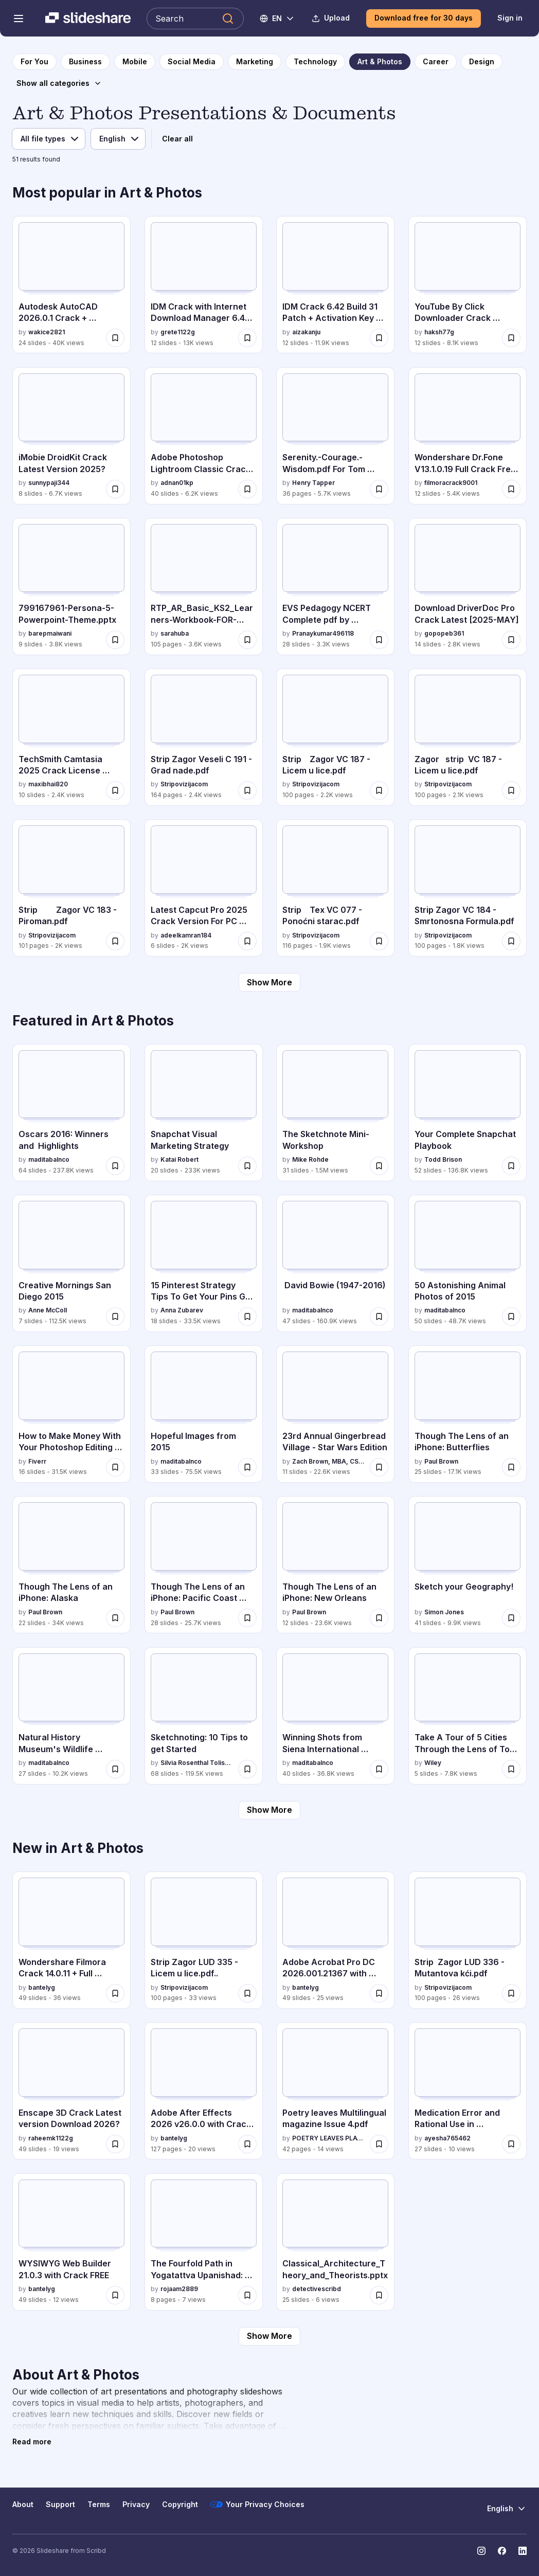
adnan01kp (176, 483)
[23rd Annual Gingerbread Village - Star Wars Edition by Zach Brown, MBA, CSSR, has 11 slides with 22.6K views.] (335, 1414)
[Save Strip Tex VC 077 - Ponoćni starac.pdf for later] (379, 941)
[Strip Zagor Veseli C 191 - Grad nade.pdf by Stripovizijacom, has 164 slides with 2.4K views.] (204, 737)
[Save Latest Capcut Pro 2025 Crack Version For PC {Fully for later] (247, 941)
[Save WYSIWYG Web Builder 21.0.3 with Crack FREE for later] (115, 2295)
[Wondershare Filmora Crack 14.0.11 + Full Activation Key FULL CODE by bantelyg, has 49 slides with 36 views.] (71, 1940)
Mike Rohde (310, 1159)
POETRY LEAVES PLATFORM (329, 2138)
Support (60, 2504)
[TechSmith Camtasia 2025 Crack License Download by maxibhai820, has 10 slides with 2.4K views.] (71, 737)
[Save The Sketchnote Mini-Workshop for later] (379, 1166)
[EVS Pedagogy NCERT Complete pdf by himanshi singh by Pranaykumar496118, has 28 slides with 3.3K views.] (335, 586)
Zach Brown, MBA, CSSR (329, 1461)
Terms (98, 2504)
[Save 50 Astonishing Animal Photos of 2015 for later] (511, 1316)
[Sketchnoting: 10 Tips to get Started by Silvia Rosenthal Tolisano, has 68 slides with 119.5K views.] (204, 1715)
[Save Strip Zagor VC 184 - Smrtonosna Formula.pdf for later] (511, 941)
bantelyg (41, 1987)
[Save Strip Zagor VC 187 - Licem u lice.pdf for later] (379, 790)
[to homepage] (34, 61)
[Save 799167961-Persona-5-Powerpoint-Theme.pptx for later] (115, 640)
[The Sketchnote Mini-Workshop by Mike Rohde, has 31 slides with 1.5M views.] (335, 1112)
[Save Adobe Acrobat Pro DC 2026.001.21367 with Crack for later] (379, 1993)
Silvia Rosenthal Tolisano (197, 1763)
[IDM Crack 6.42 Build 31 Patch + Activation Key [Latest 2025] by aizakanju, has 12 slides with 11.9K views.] (335, 284)
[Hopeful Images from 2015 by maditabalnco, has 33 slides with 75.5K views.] (204, 1414)
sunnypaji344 (48, 483)
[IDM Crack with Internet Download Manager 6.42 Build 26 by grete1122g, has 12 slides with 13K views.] (204, 284)
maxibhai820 (48, 784)
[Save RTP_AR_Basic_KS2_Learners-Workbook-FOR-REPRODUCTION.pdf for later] (247, 640)
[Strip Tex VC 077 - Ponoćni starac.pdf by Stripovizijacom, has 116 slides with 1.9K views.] (335, 887)
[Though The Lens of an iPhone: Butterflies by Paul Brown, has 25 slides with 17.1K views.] (467, 1414)
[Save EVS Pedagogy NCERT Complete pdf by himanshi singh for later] (379, 640)
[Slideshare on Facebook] (502, 2551)
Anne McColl (47, 1310)
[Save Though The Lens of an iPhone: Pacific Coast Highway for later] (247, 1618)
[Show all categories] (59, 83)
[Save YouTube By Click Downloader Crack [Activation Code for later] (511, 338)
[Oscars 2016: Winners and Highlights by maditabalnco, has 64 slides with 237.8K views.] (71, 1112)
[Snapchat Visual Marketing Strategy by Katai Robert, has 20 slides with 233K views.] (204, 1112)
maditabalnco (48, 1159)
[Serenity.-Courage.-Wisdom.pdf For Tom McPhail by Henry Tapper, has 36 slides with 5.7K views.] (335, 435)
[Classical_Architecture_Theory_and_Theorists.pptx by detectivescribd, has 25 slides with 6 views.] (335, 2242)
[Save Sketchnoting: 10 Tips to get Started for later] (247, 1769)
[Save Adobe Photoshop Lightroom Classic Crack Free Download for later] (247, 489)
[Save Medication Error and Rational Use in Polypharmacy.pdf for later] (511, 2144)
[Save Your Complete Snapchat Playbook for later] (511, 1166)
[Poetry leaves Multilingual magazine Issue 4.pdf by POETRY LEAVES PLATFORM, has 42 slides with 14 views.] (335, 2090)
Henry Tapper (313, 483)
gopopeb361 (444, 633)
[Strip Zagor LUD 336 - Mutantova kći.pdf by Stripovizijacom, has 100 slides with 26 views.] (467, 1940)
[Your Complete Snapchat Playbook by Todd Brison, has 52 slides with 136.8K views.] (467, 1112)
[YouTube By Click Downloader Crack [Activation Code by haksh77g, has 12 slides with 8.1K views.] (467, 284)
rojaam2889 (179, 2289)
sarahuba (174, 633)
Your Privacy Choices (257, 2504)
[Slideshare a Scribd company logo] (88, 18)
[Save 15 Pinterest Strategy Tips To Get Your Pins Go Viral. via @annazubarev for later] (247, 1316)
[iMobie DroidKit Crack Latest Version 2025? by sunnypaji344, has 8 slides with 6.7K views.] (71, 435)
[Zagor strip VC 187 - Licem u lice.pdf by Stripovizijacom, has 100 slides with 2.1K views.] (467, 737)
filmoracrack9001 (450, 483)
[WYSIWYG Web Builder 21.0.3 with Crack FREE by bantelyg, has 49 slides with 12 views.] (71, 2242)
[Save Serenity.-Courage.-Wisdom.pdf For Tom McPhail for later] (379, 489)
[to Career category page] (436, 61)
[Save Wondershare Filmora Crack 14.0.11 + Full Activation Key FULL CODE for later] (115, 1993)
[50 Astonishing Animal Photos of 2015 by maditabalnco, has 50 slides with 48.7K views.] (467, 1263)
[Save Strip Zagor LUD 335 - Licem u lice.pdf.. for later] (247, 1993)
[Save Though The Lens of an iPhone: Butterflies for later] (511, 1467)
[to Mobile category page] (134, 61)
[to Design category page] (481, 61)
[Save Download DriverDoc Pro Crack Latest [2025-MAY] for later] (511, 640)
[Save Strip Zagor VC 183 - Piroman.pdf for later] (115, 941)
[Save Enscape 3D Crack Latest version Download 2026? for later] (115, 2144)
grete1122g (177, 332)
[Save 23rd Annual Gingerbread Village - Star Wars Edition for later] (379, 1467)
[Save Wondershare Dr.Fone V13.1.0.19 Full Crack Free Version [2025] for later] (511, 489)
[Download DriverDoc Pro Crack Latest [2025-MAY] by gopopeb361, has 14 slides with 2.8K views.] (467, 586)
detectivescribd (316, 2289)
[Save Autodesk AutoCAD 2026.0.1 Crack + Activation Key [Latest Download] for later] (115, 338)
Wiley (432, 1763)
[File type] (48, 139)
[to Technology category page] (315, 61)
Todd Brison (443, 1159)
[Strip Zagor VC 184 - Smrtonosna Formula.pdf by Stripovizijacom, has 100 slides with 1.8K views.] (467, 887)
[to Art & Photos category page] (379, 61)
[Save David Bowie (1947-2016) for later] (379, 1316)
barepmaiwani (49, 633)
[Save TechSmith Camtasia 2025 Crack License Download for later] (115, 790)
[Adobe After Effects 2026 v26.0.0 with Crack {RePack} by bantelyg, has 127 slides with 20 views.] (204, 2090)
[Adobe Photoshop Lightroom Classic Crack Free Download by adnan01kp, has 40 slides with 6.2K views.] (204, 435)
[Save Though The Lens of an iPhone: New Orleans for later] (379, 1618)
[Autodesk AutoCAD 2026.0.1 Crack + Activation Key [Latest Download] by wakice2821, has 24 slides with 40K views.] (71, 284)
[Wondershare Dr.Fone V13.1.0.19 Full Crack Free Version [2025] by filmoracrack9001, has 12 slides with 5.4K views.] (467, 435)
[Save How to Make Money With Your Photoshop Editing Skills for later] (115, 1467)
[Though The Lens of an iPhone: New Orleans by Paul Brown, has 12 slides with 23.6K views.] (335, 1564)
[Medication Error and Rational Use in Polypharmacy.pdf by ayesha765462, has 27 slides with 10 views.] (467, 2090)
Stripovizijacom (184, 784)
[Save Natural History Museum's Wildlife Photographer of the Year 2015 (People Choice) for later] (115, 1769)
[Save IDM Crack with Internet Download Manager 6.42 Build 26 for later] (247, 338)
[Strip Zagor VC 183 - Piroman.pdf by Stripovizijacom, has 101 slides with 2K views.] (71, 887)
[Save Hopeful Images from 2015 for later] (247, 1467)
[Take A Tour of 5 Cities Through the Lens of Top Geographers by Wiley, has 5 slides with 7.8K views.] (467, 1715)
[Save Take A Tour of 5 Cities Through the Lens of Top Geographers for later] (511, 1769)
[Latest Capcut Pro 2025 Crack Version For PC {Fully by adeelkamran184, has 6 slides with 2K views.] (204, 887)
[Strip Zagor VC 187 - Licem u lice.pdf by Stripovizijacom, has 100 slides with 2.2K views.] (335, 737)
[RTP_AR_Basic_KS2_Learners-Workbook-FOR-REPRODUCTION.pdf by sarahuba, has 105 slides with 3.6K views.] (204, 586)
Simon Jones (444, 1612)
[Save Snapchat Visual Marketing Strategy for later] (247, 1166)
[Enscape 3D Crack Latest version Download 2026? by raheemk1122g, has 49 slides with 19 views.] (71, 2090)
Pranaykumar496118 (323, 633)
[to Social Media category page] (191, 61)
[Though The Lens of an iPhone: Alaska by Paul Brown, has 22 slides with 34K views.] (71, 1564)
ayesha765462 (447, 2138)
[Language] (118, 139)
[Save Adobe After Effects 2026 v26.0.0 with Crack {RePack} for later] (247, 2144)
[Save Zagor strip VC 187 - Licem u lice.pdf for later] (511, 790)
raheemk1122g (50, 2138)
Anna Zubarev (181, 1310)
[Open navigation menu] (18, 18)
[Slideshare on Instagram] (481, 2551)
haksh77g (439, 332)
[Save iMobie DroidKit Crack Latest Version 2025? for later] (115, 489)
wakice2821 (46, 332)
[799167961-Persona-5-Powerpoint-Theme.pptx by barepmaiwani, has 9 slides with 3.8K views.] (71, 586)
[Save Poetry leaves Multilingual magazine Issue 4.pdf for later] (379, 2144)
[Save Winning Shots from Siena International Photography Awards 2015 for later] (379, 1769)
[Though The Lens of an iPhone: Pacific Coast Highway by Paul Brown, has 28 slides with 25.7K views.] (204, 1564)
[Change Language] (277, 18)
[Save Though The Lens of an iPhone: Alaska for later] (115, 1618)
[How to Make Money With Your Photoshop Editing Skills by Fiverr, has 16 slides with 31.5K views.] (71, 1414)
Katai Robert (179, 1159)
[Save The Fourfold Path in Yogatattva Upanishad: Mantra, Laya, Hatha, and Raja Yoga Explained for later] (247, 2295)
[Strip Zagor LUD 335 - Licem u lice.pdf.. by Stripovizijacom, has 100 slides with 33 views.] (204, 1940)
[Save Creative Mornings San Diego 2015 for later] (115, 1316)
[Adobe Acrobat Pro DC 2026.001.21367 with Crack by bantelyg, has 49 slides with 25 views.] (335, 1940)
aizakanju (306, 332)
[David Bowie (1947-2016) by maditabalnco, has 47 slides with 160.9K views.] (335, 1263)
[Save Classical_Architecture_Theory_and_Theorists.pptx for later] (379, 2295)
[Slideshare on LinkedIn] (522, 2551)
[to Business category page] (85, 61)
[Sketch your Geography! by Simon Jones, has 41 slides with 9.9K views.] (467, 1564)
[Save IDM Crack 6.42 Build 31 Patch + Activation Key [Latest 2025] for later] (379, 338)
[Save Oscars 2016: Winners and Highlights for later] (115, 1166)
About (22, 2504)
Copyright (180, 2504)
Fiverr (37, 1461)
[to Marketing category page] (254, 61)
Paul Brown (441, 1461)
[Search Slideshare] (195, 18)
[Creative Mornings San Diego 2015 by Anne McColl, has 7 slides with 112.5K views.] (71, 1263)
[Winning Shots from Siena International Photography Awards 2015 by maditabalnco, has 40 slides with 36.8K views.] (335, 1715)
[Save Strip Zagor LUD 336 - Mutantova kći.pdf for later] (511, 1993)
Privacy (136, 2504)
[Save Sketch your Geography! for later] (511, 1618)
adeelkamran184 (185, 935)
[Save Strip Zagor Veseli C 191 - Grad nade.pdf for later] (247, 790)
